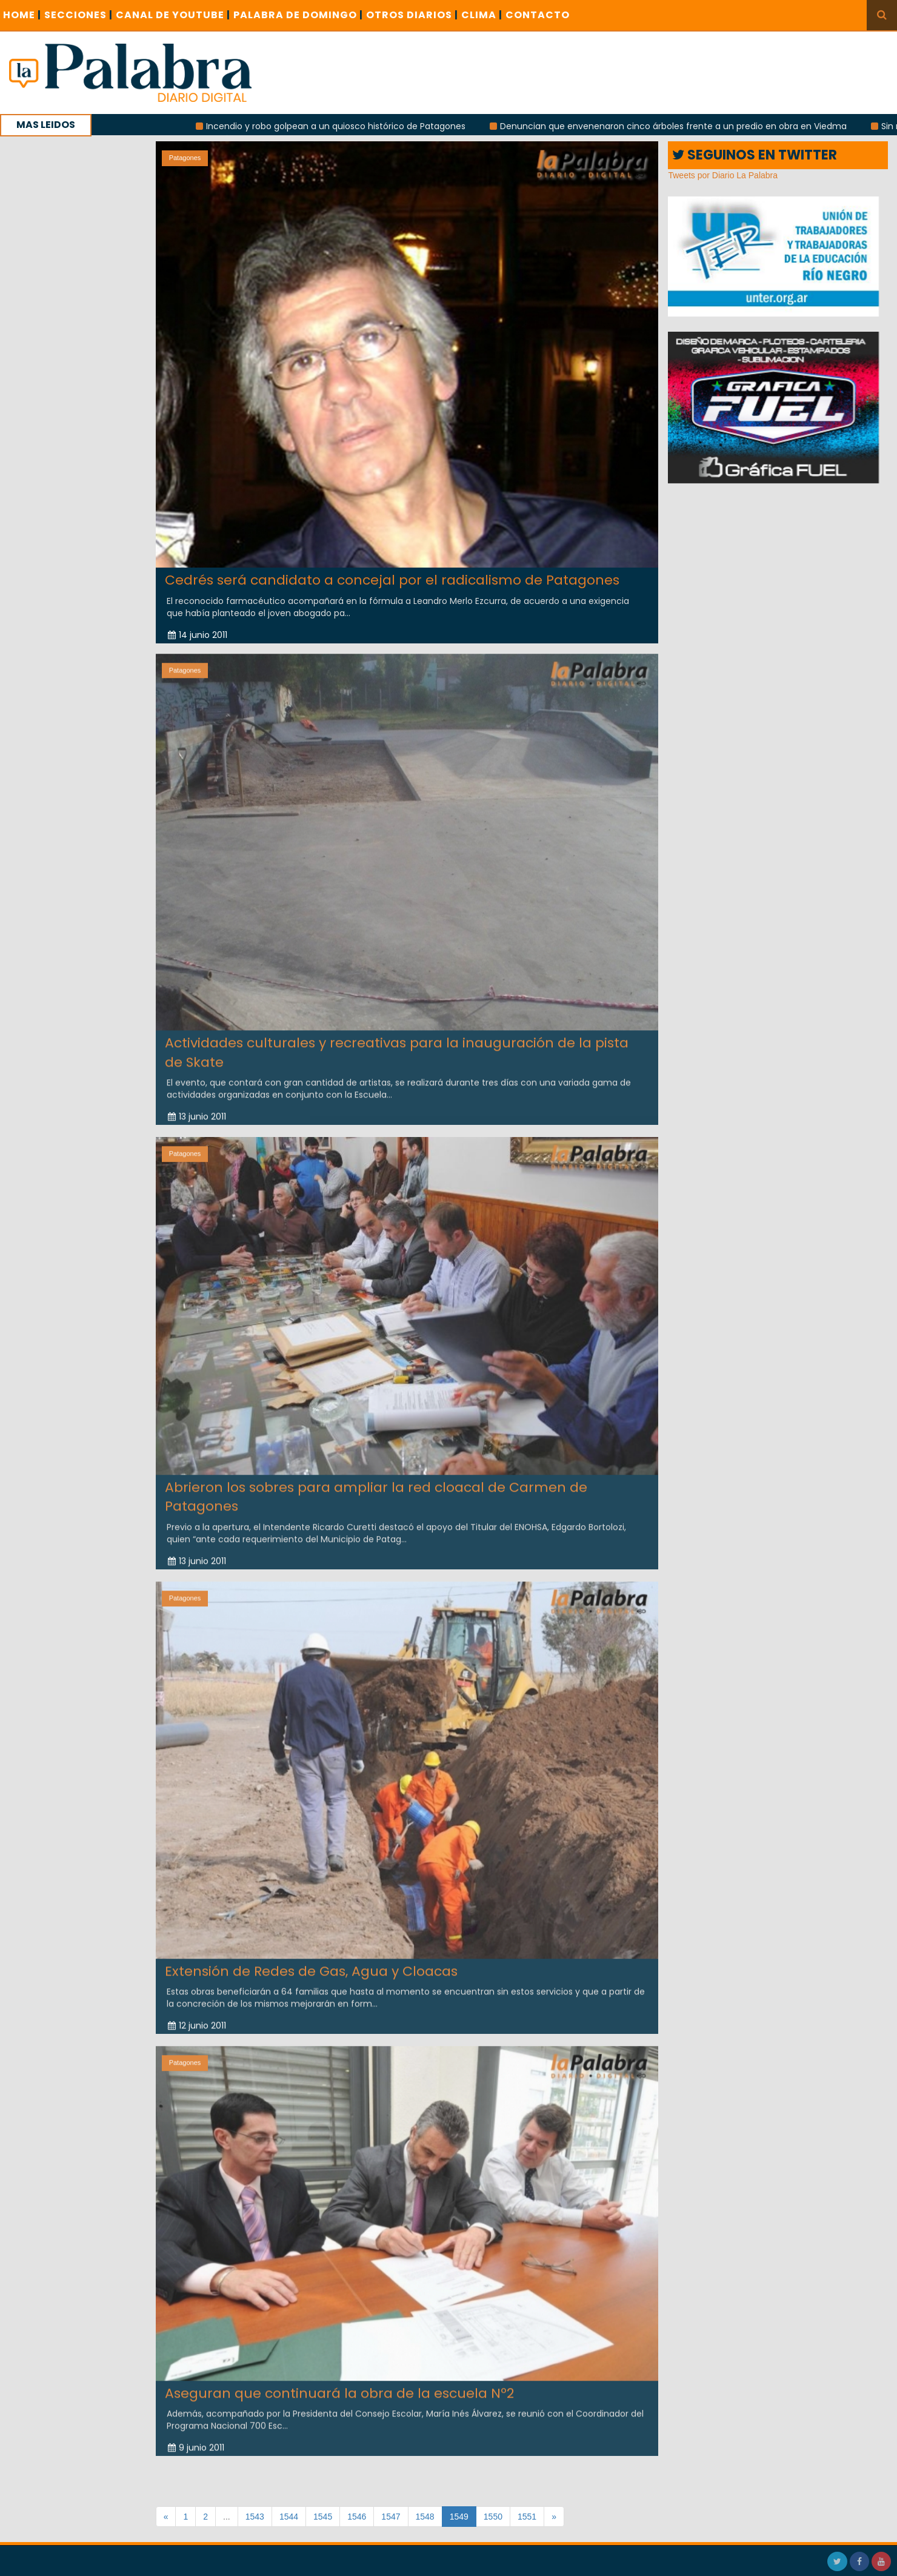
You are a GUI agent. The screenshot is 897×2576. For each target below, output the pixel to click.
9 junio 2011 (196, 2438)
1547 (390, 2516)
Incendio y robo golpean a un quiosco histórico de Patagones (356, 126)
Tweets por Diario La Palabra (723, 175)
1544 (288, 2516)
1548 (425, 2516)
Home (22, 15)
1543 (254, 2516)
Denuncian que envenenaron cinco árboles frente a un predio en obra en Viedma (694, 126)
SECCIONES (78, 15)
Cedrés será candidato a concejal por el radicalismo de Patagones (392, 580)
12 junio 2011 (197, 2016)
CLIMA (481, 15)
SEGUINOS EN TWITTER (754, 155)
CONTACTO (537, 15)
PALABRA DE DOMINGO (298, 15)
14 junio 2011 (197, 634)
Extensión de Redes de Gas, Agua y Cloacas (311, 1961)
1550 (493, 2516)
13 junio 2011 (197, 1107)
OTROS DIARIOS (412, 15)
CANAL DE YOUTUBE (173, 15)
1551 (527, 2516)
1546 (356, 2516)
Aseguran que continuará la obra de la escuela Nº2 (339, 2383)
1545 (322, 2516)
